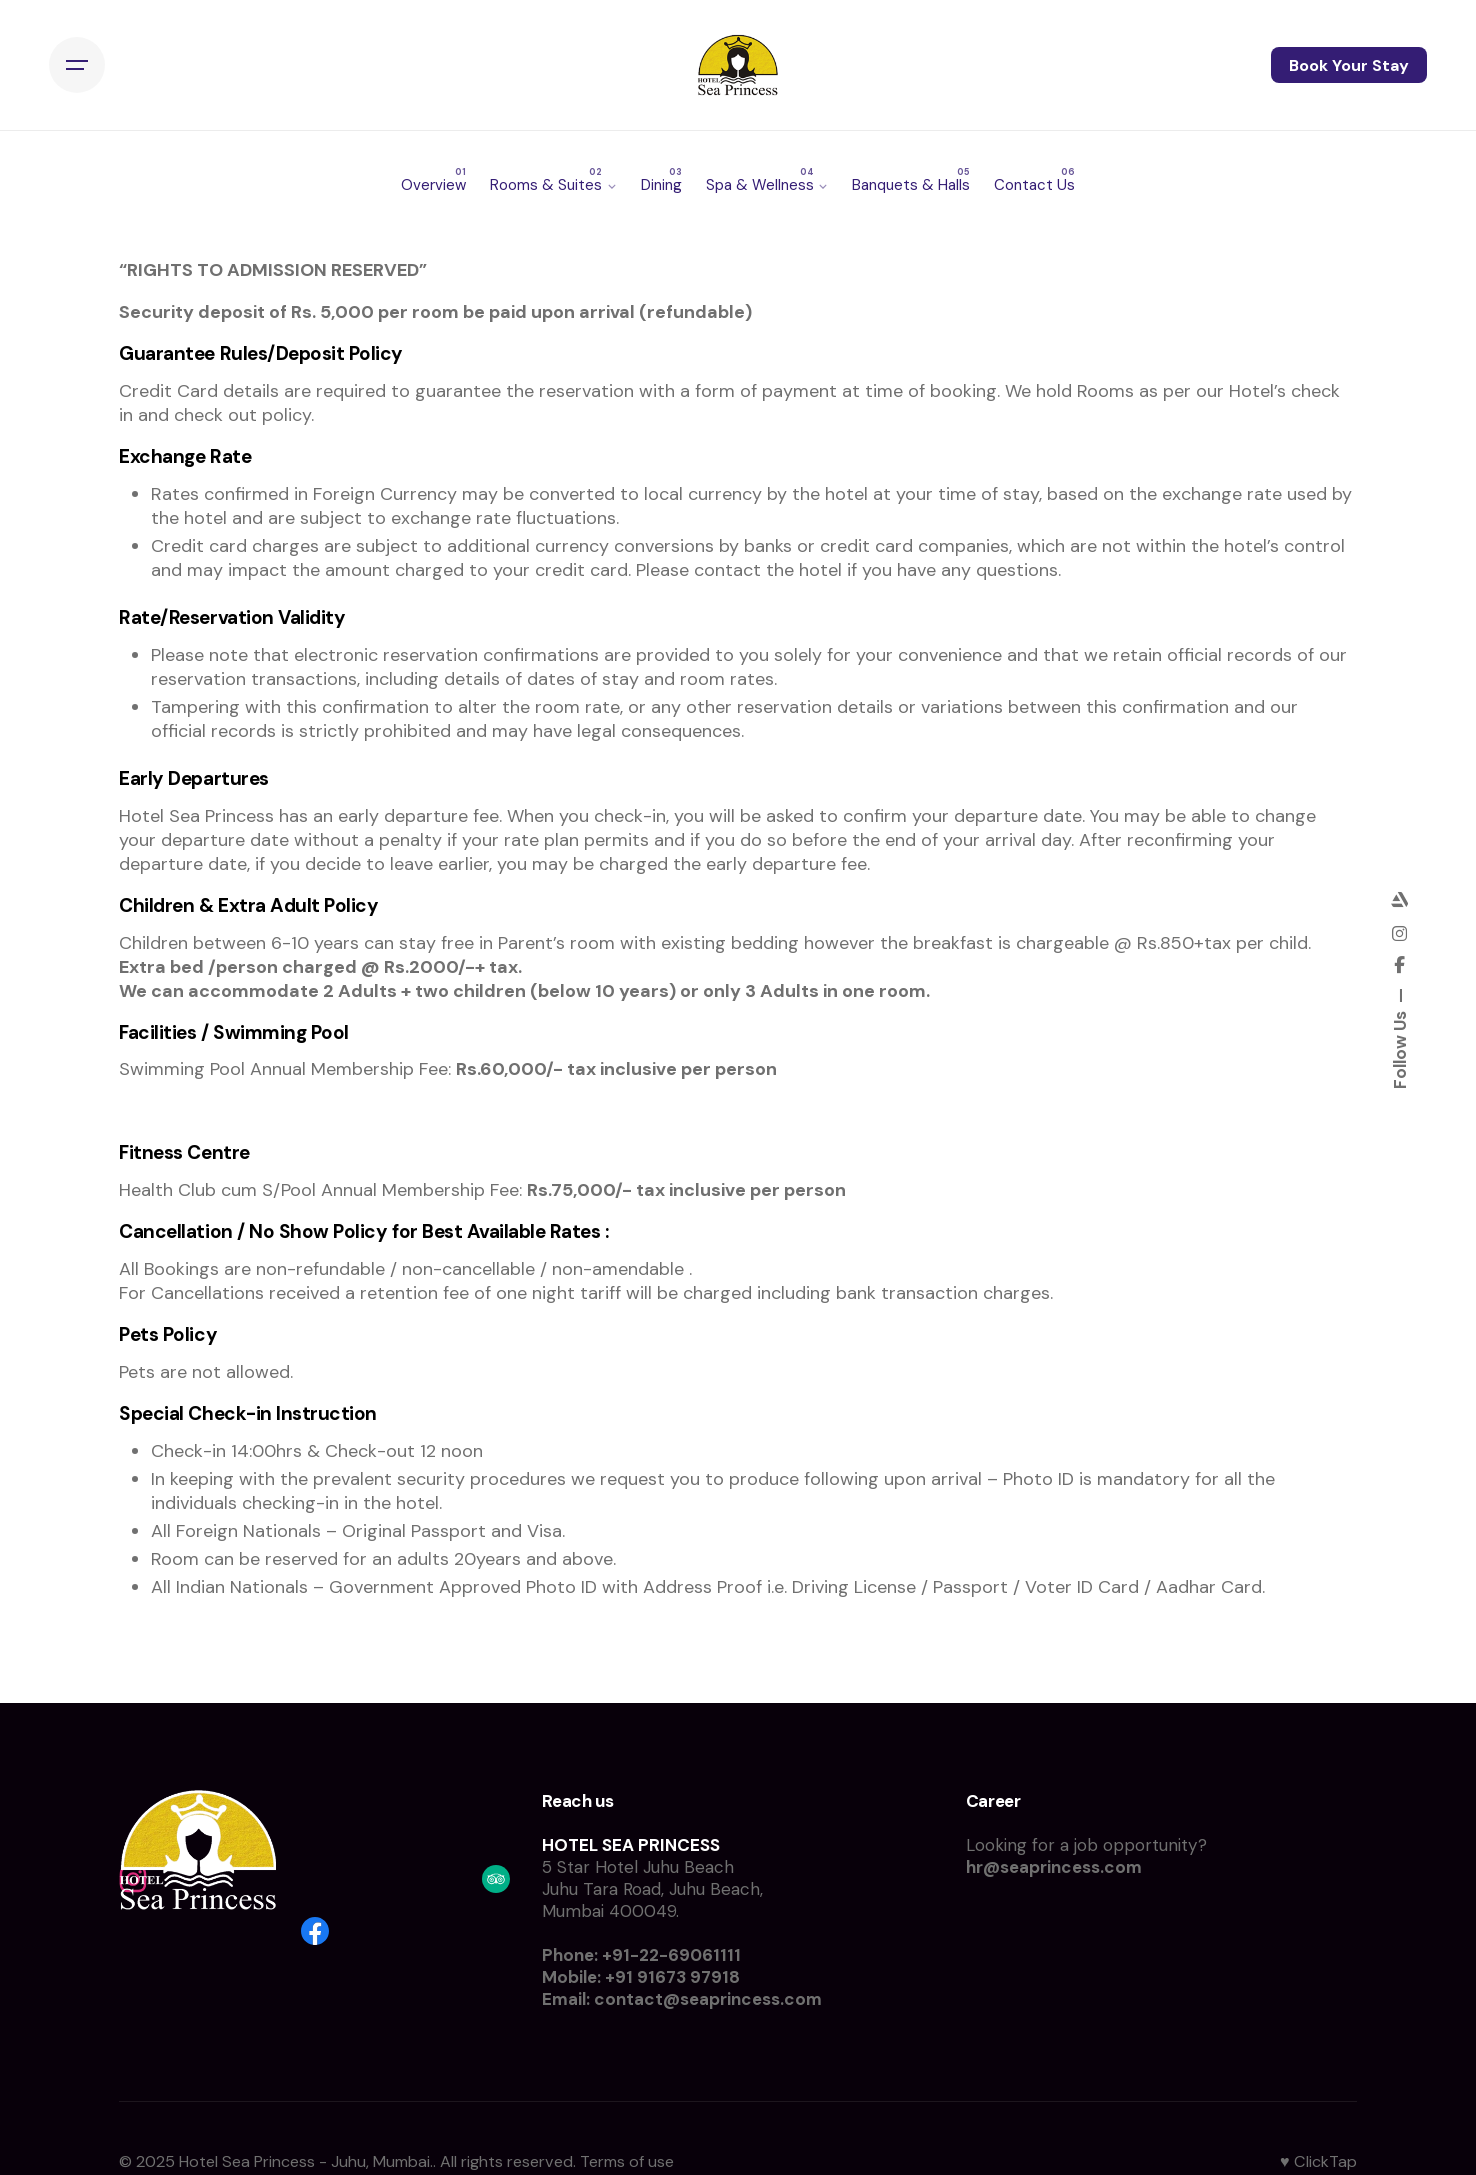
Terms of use (627, 2161)
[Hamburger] (77, 66)
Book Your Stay (1349, 65)
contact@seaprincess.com (708, 1999)
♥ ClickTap (1318, 2161)
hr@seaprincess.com (1054, 1867)
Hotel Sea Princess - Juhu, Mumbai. (306, 2161)
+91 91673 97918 (672, 1977)
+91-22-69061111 (671, 1955)
